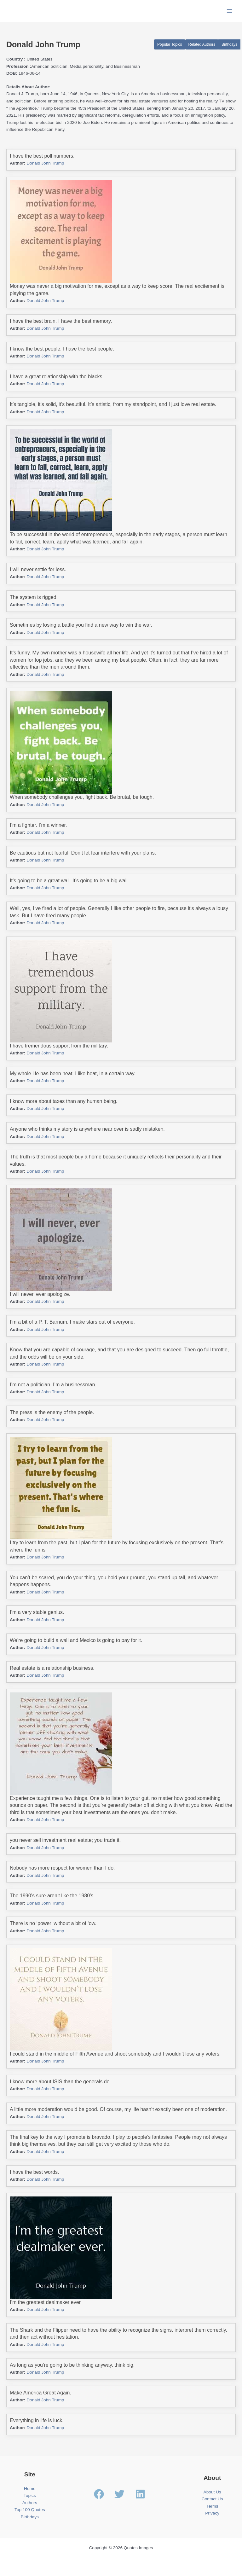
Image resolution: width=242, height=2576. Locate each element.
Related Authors (201, 44)
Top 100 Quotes (29, 2509)
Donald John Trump (45, 163)
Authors (29, 2502)
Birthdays (229, 44)
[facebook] (103, 2494)
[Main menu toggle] (229, 10)
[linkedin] (141, 2494)
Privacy (212, 2513)
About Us (212, 2492)
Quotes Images (31, 11)
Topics (30, 2495)
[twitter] (124, 2494)
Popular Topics (169, 44)
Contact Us (212, 2499)
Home (29, 2488)
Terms (212, 2506)
